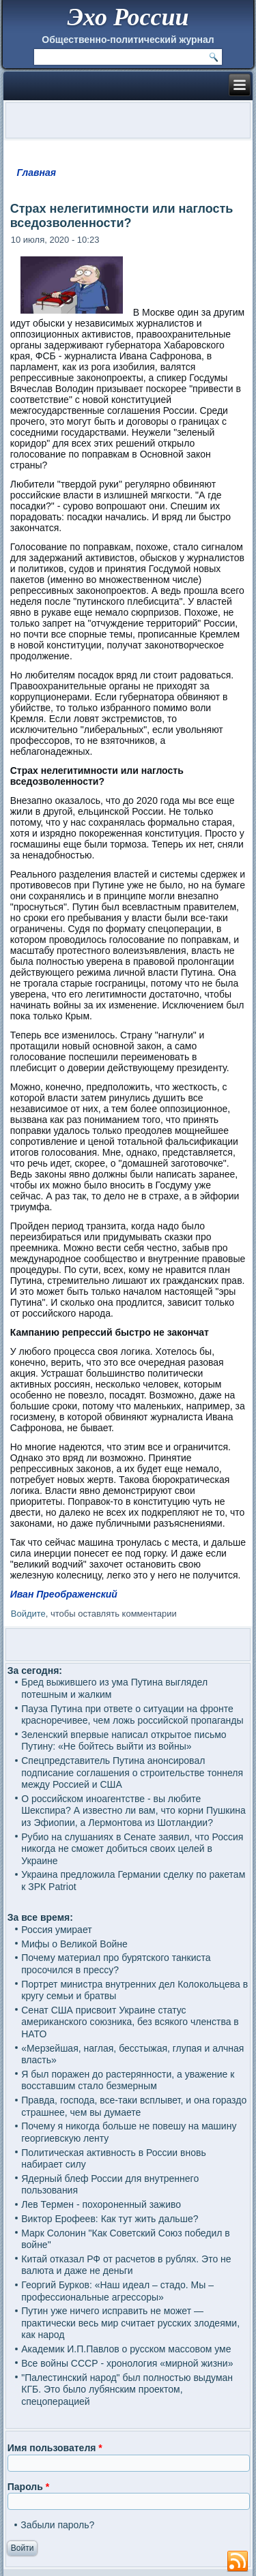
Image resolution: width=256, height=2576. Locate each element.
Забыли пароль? (57, 2524)
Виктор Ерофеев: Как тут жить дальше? (109, 2218)
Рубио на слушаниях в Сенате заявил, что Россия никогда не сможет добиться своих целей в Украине (132, 1848)
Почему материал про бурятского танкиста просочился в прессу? (115, 1963)
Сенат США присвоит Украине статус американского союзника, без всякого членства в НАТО (130, 2022)
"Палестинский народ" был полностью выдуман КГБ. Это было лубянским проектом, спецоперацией (127, 2389)
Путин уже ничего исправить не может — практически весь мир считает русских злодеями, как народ (130, 2322)
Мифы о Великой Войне (74, 1943)
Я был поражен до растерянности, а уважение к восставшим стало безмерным (127, 2080)
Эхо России (127, 17)
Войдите (28, 1613)
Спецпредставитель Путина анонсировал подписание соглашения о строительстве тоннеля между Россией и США (132, 1772)
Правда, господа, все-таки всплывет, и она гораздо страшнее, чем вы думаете (133, 2106)
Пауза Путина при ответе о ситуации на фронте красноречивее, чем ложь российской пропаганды (132, 1714)
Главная (37, 172)
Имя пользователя (55, 2447)
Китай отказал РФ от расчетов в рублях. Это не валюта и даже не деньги (126, 2265)
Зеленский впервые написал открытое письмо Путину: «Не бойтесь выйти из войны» (123, 1740)
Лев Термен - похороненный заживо (101, 2204)
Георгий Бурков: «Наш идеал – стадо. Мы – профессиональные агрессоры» (117, 2291)
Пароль (28, 2486)
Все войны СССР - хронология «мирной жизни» (127, 2363)
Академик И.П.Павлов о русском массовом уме (126, 2348)
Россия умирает (56, 1929)
